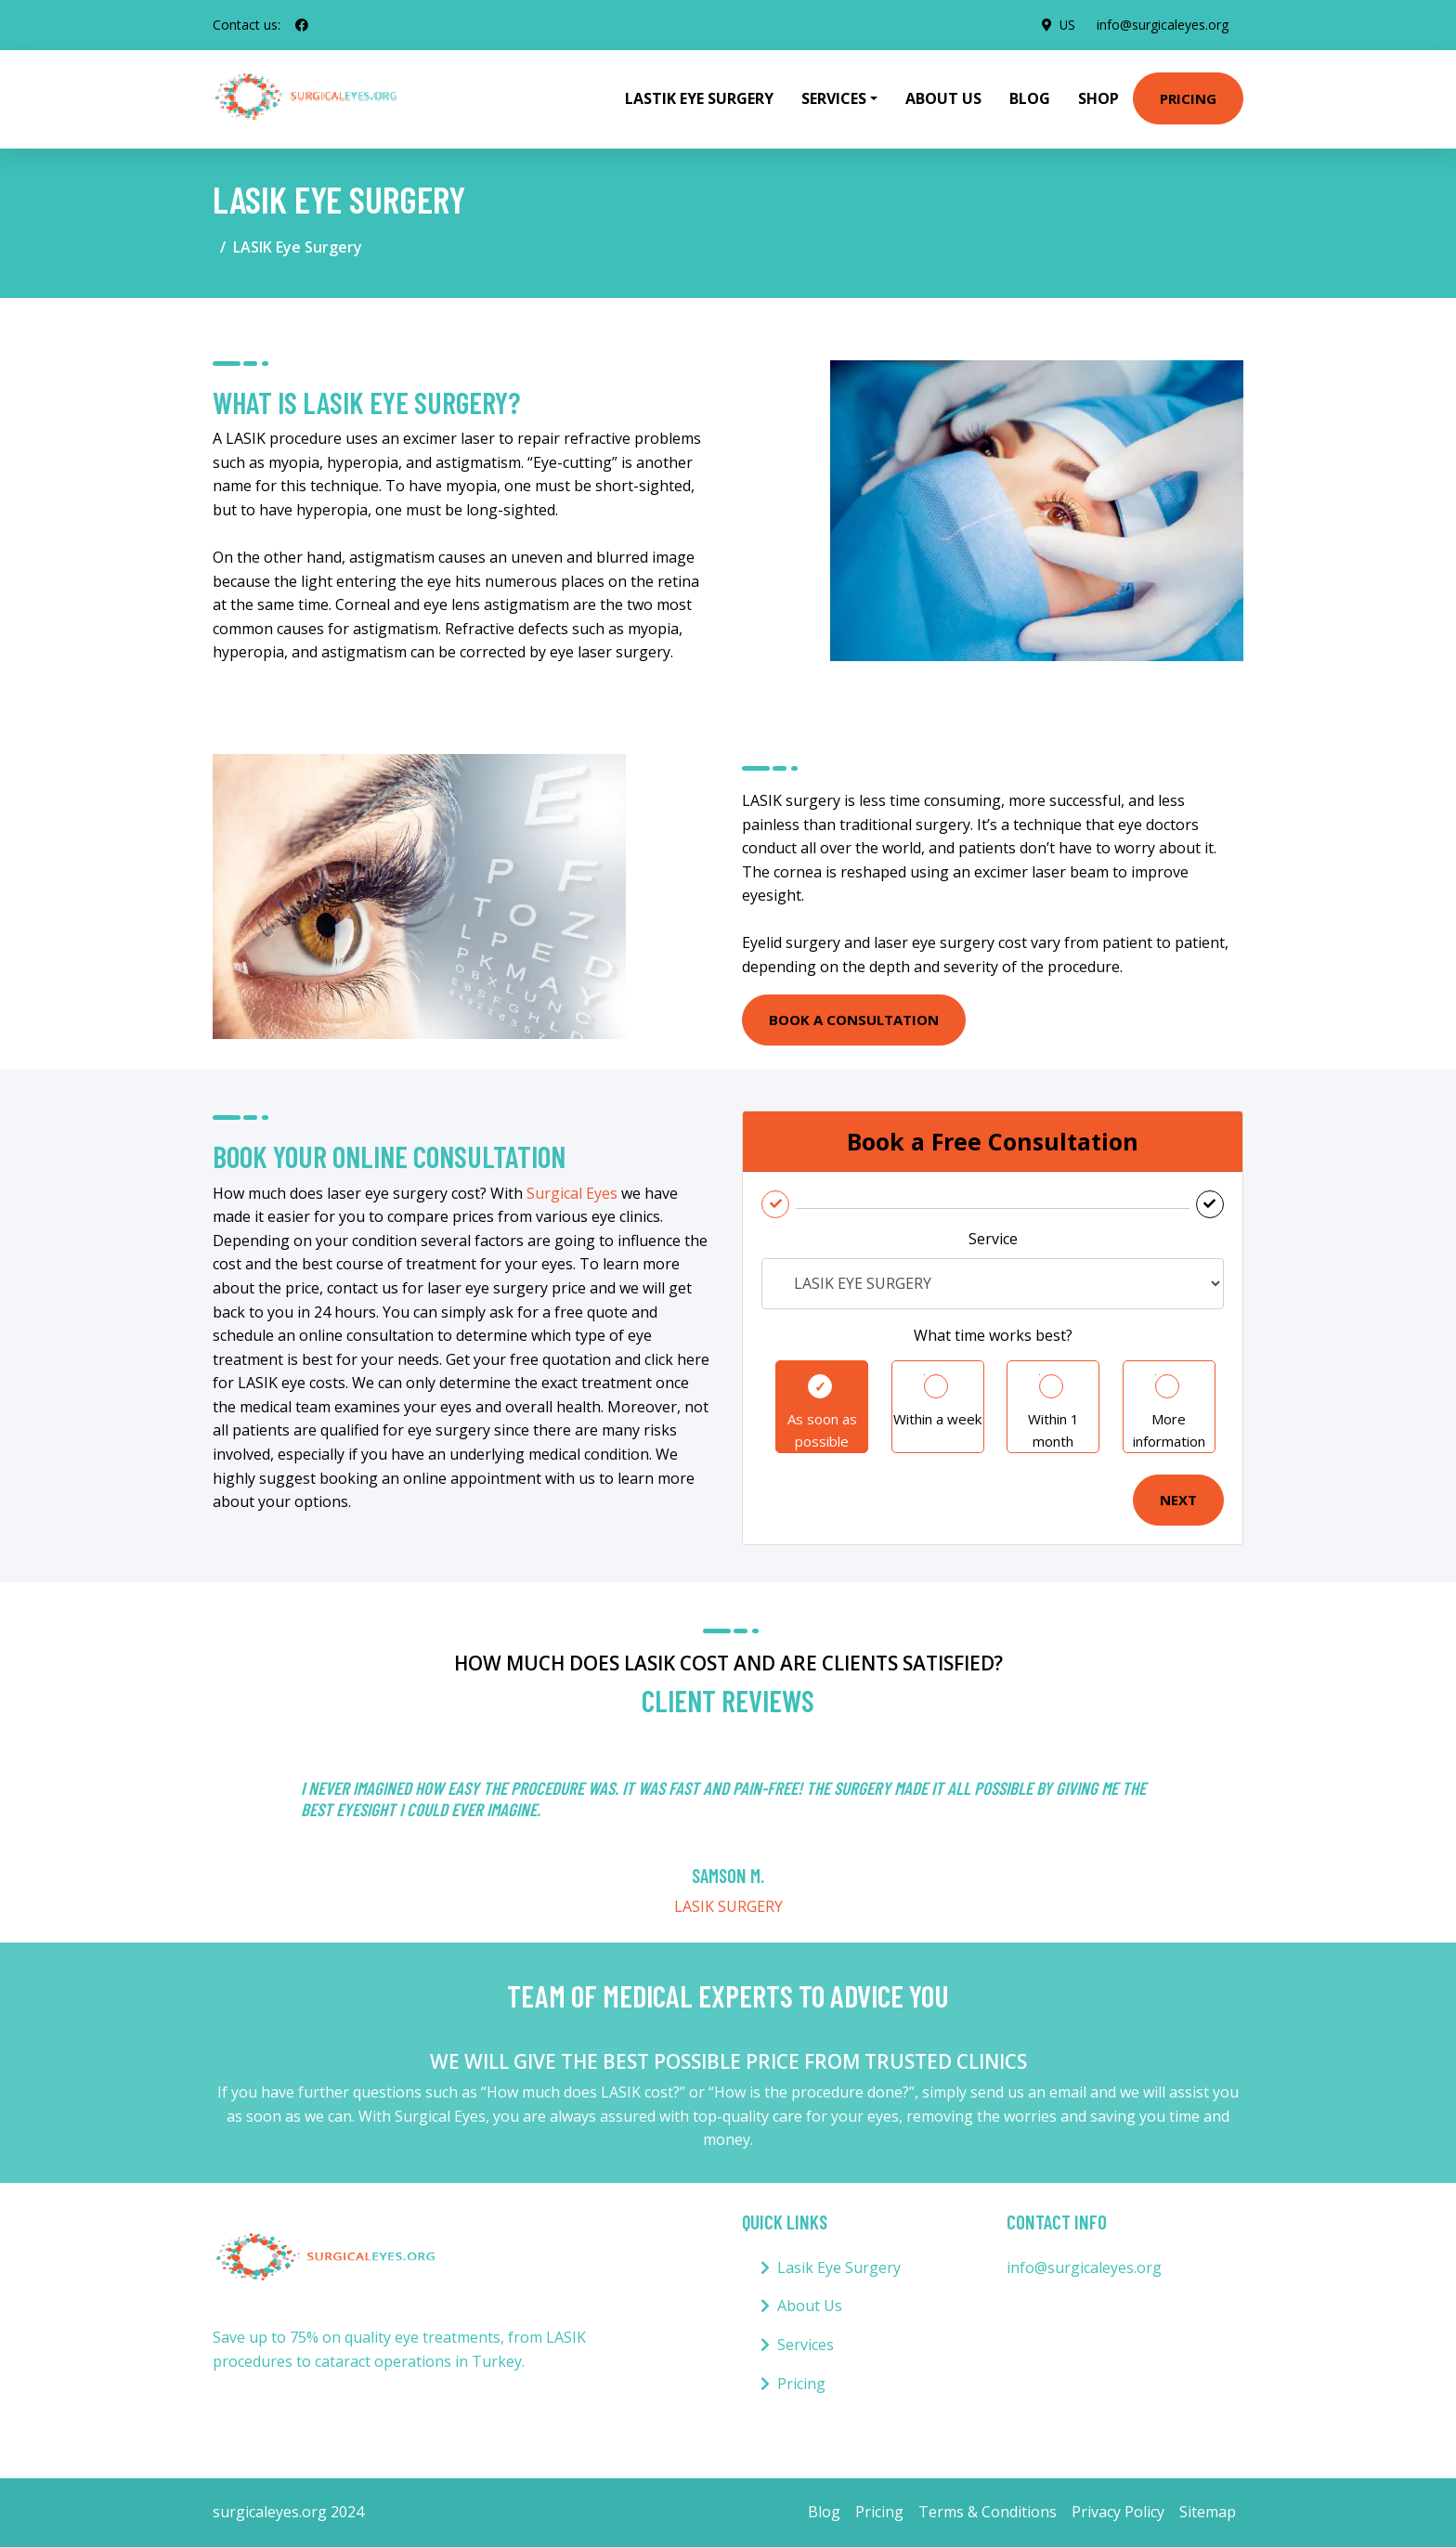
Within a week (937, 1419)
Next (1178, 1499)
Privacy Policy (1118, 2512)
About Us (943, 98)
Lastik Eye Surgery (699, 98)
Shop (1098, 98)
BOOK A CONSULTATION (854, 1019)
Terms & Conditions (987, 2512)
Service (993, 1238)
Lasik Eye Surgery (839, 2267)
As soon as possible (822, 1430)
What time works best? (993, 1335)
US (1066, 24)
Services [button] (833, 98)
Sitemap (1207, 2512)
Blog (1029, 98)
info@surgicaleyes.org (1162, 24)
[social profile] (302, 25)
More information (1169, 1430)
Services (805, 2344)
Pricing (1188, 98)
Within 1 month (1053, 1430)
